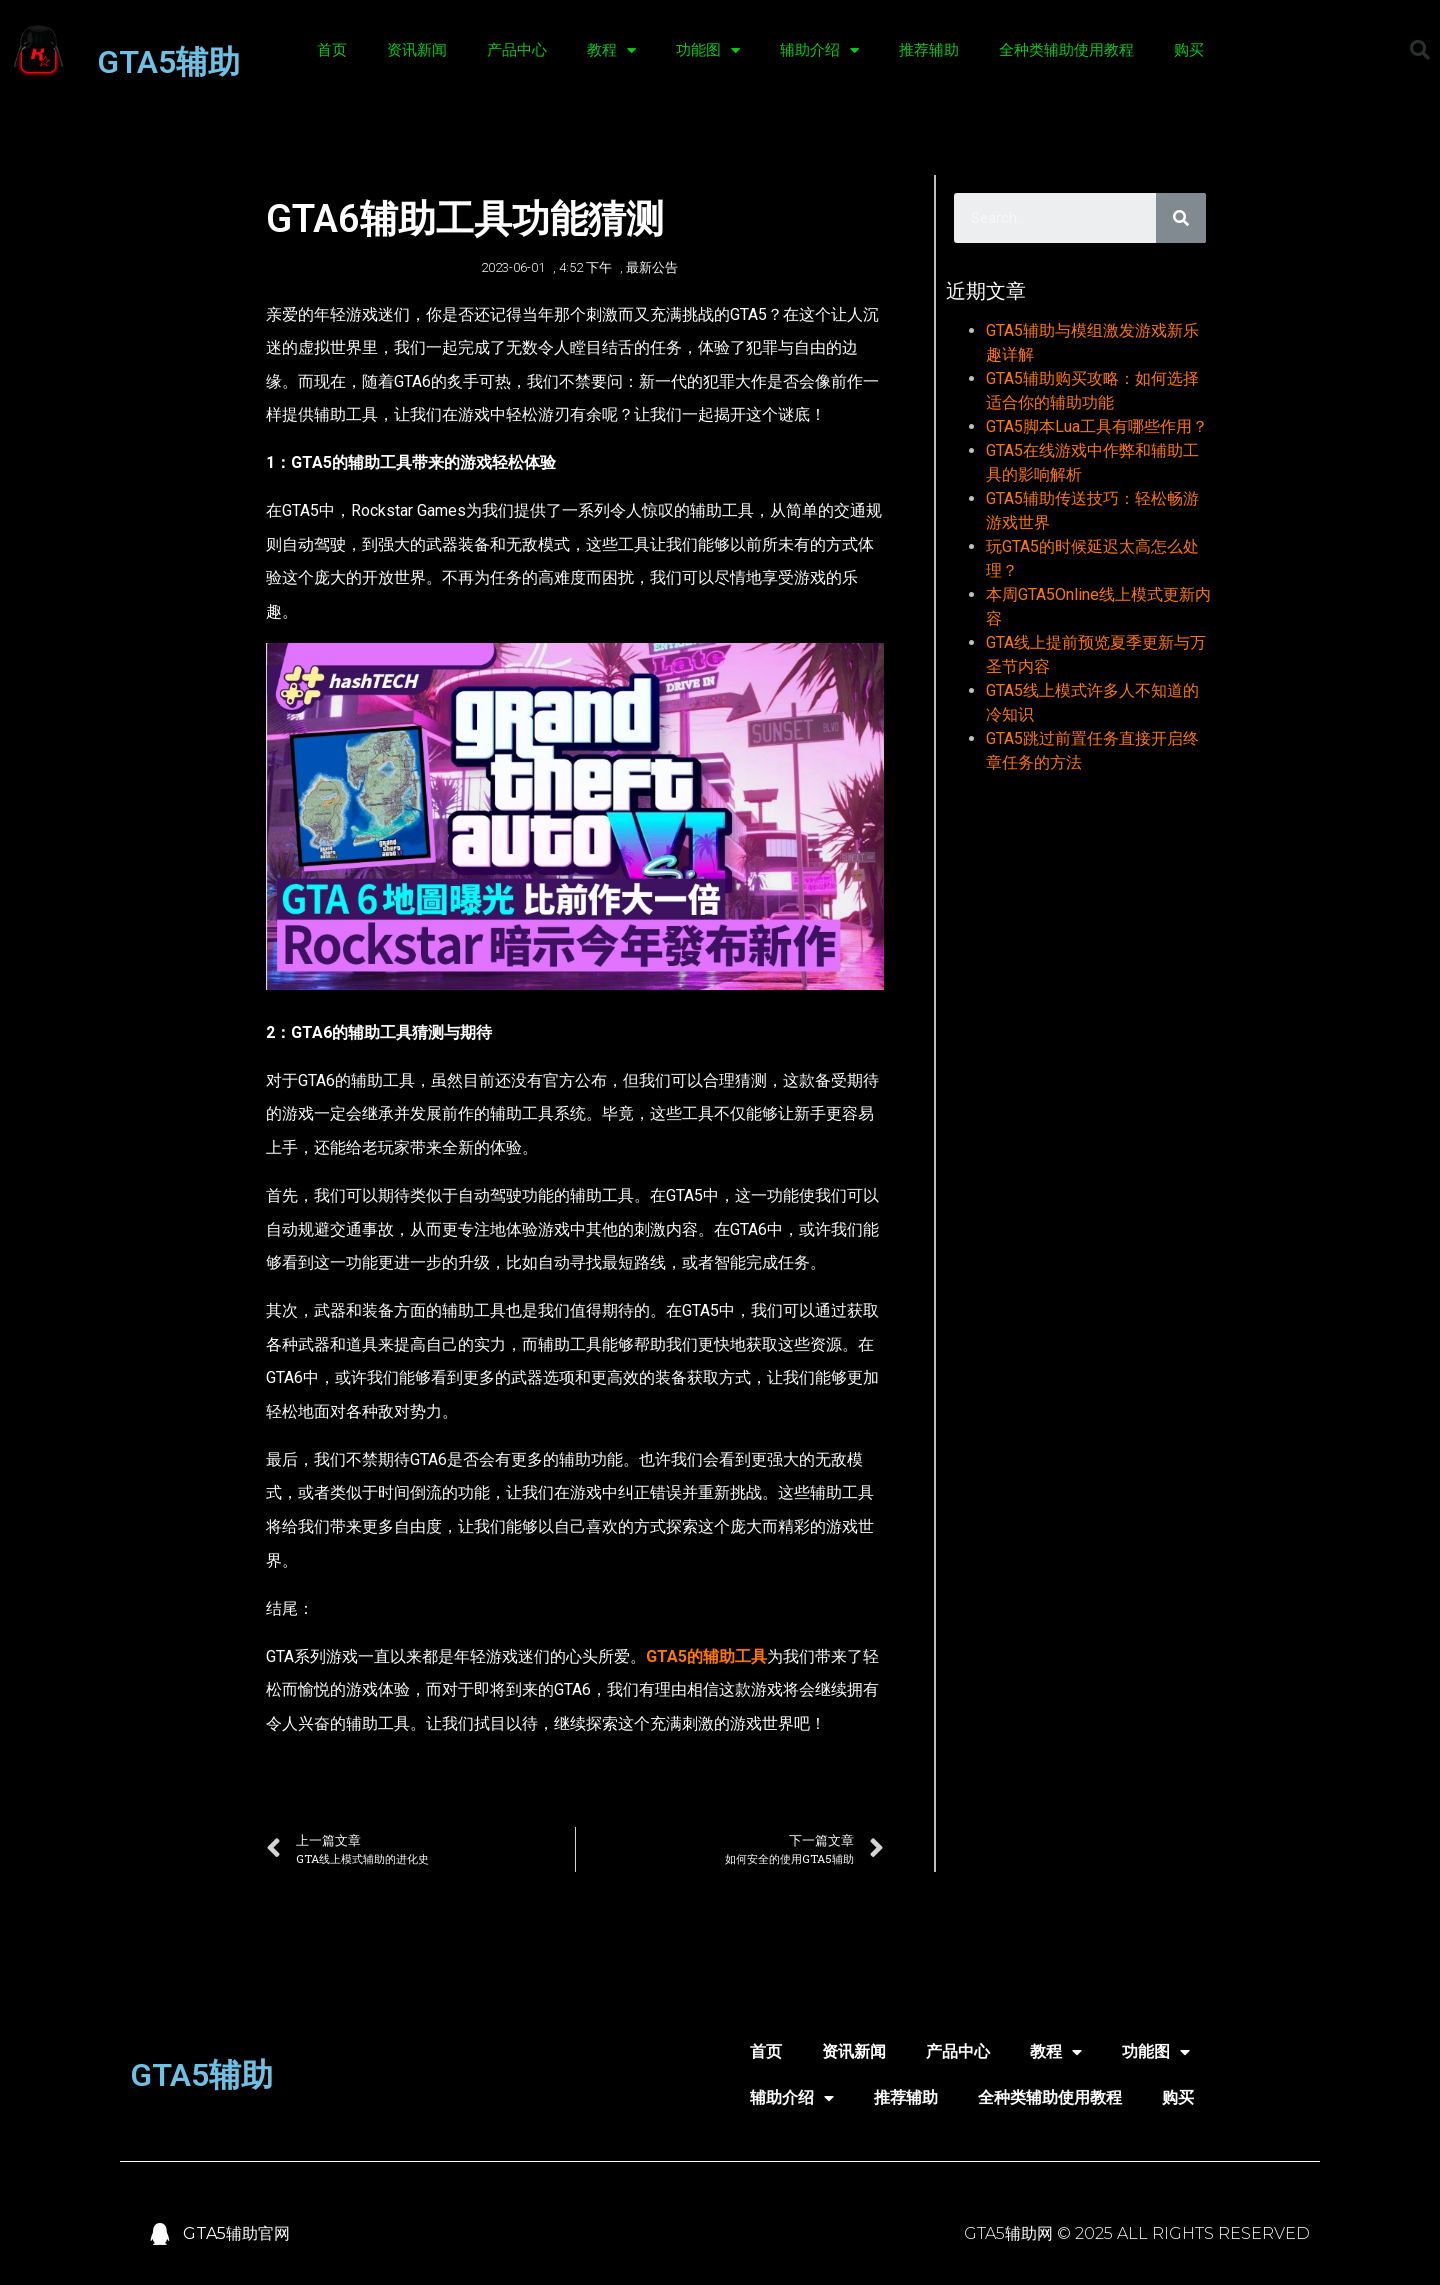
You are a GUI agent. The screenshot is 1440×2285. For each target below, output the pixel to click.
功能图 (708, 50)
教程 (611, 50)
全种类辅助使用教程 (1066, 50)
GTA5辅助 (168, 62)
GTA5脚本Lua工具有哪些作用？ (1097, 426)
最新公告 (652, 267)
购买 (1189, 50)
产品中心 (517, 50)
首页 (332, 50)
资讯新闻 (417, 50)
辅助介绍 (819, 50)
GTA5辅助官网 (236, 2233)
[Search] (1181, 218)
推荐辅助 (929, 50)
